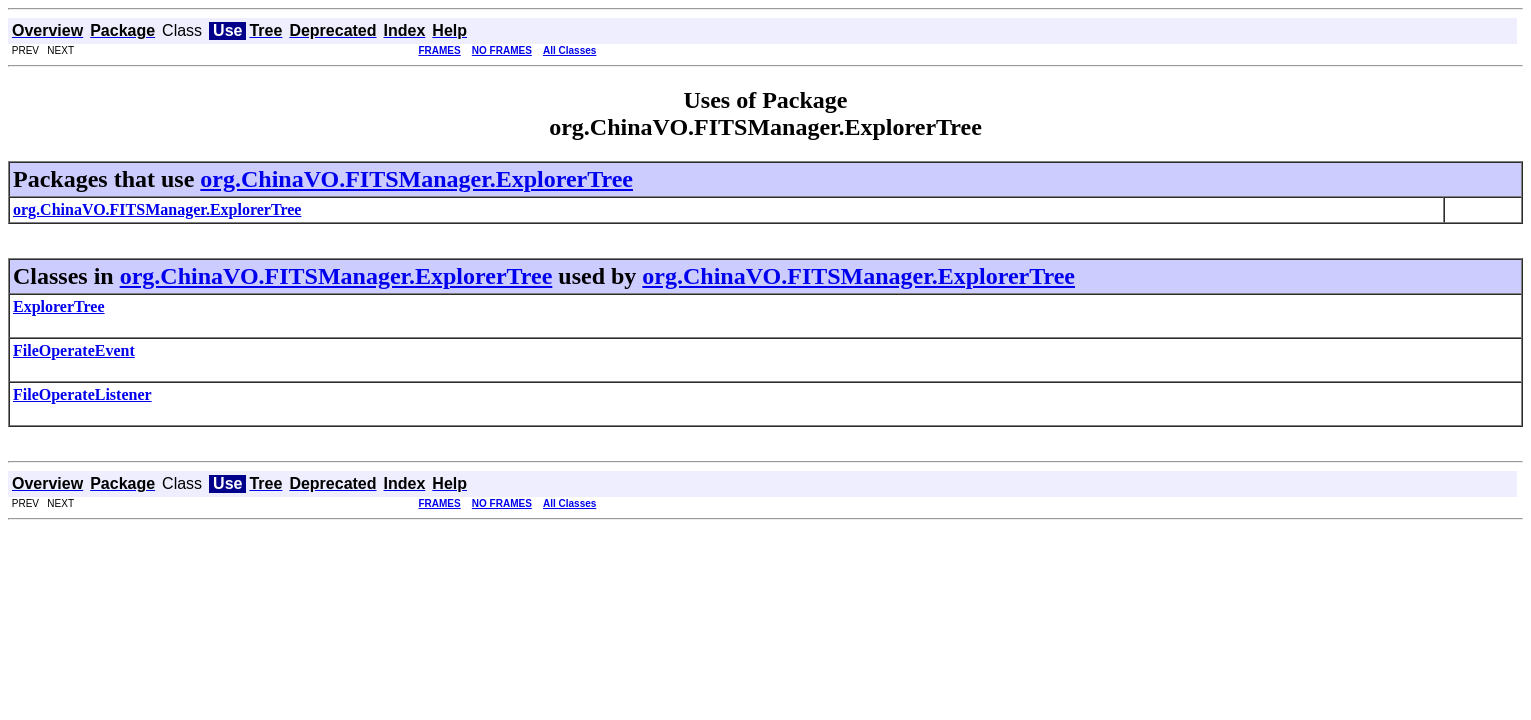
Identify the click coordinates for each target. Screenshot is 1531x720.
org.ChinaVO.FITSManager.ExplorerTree (416, 179)
